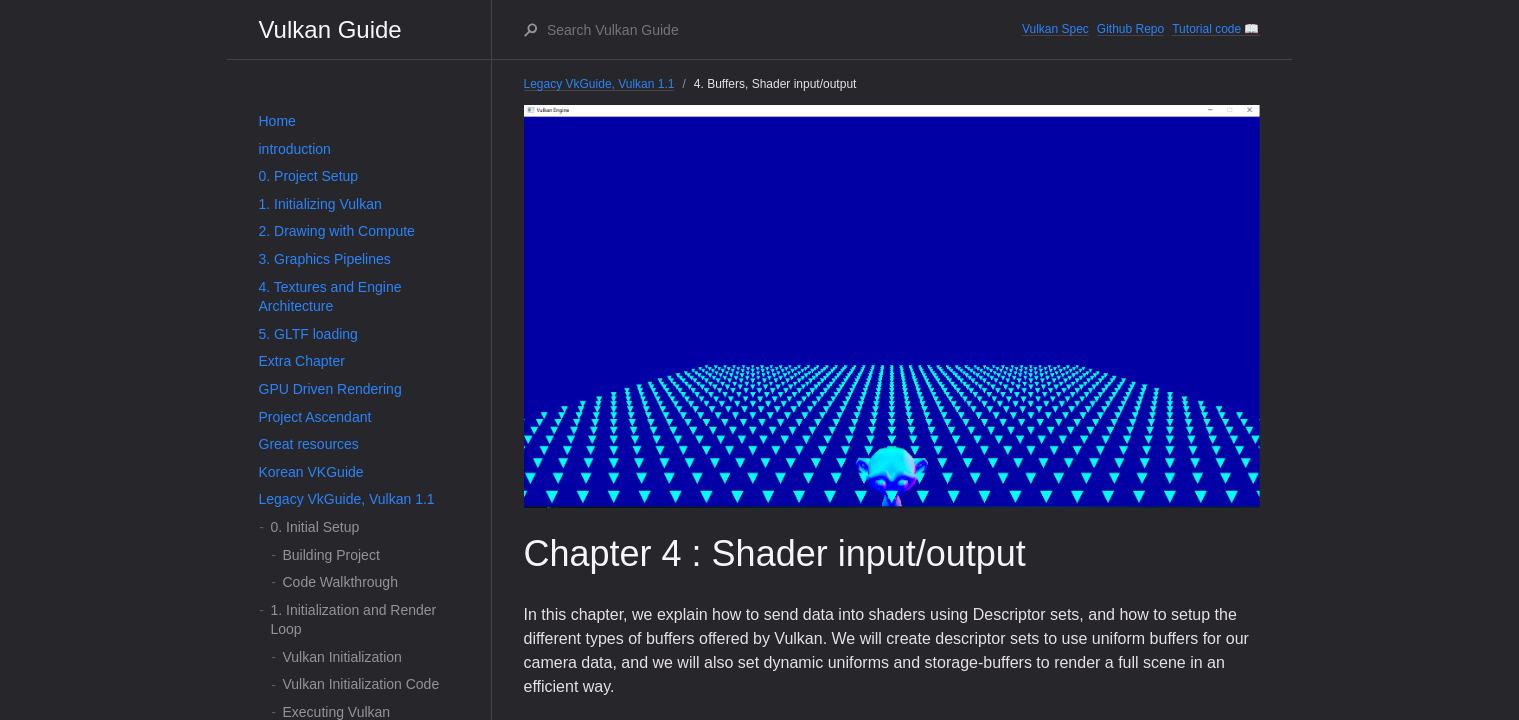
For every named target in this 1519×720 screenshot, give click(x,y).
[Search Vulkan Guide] (783, 30)
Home (277, 121)
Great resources (309, 444)
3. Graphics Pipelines (325, 259)
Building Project (331, 555)
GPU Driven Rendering (330, 389)
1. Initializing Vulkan (320, 204)
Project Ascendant (315, 417)
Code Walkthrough (340, 582)
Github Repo (1130, 29)
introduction (295, 149)
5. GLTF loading (308, 334)
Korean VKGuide (311, 472)
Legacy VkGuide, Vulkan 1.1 (347, 499)
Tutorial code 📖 (1215, 29)
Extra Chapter (302, 361)
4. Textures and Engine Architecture (330, 297)
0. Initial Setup (315, 527)
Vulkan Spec (1055, 29)
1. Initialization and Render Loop (354, 620)
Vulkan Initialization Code (361, 684)
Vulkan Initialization (342, 657)
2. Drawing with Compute (337, 231)
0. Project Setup (309, 176)
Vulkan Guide (330, 29)
